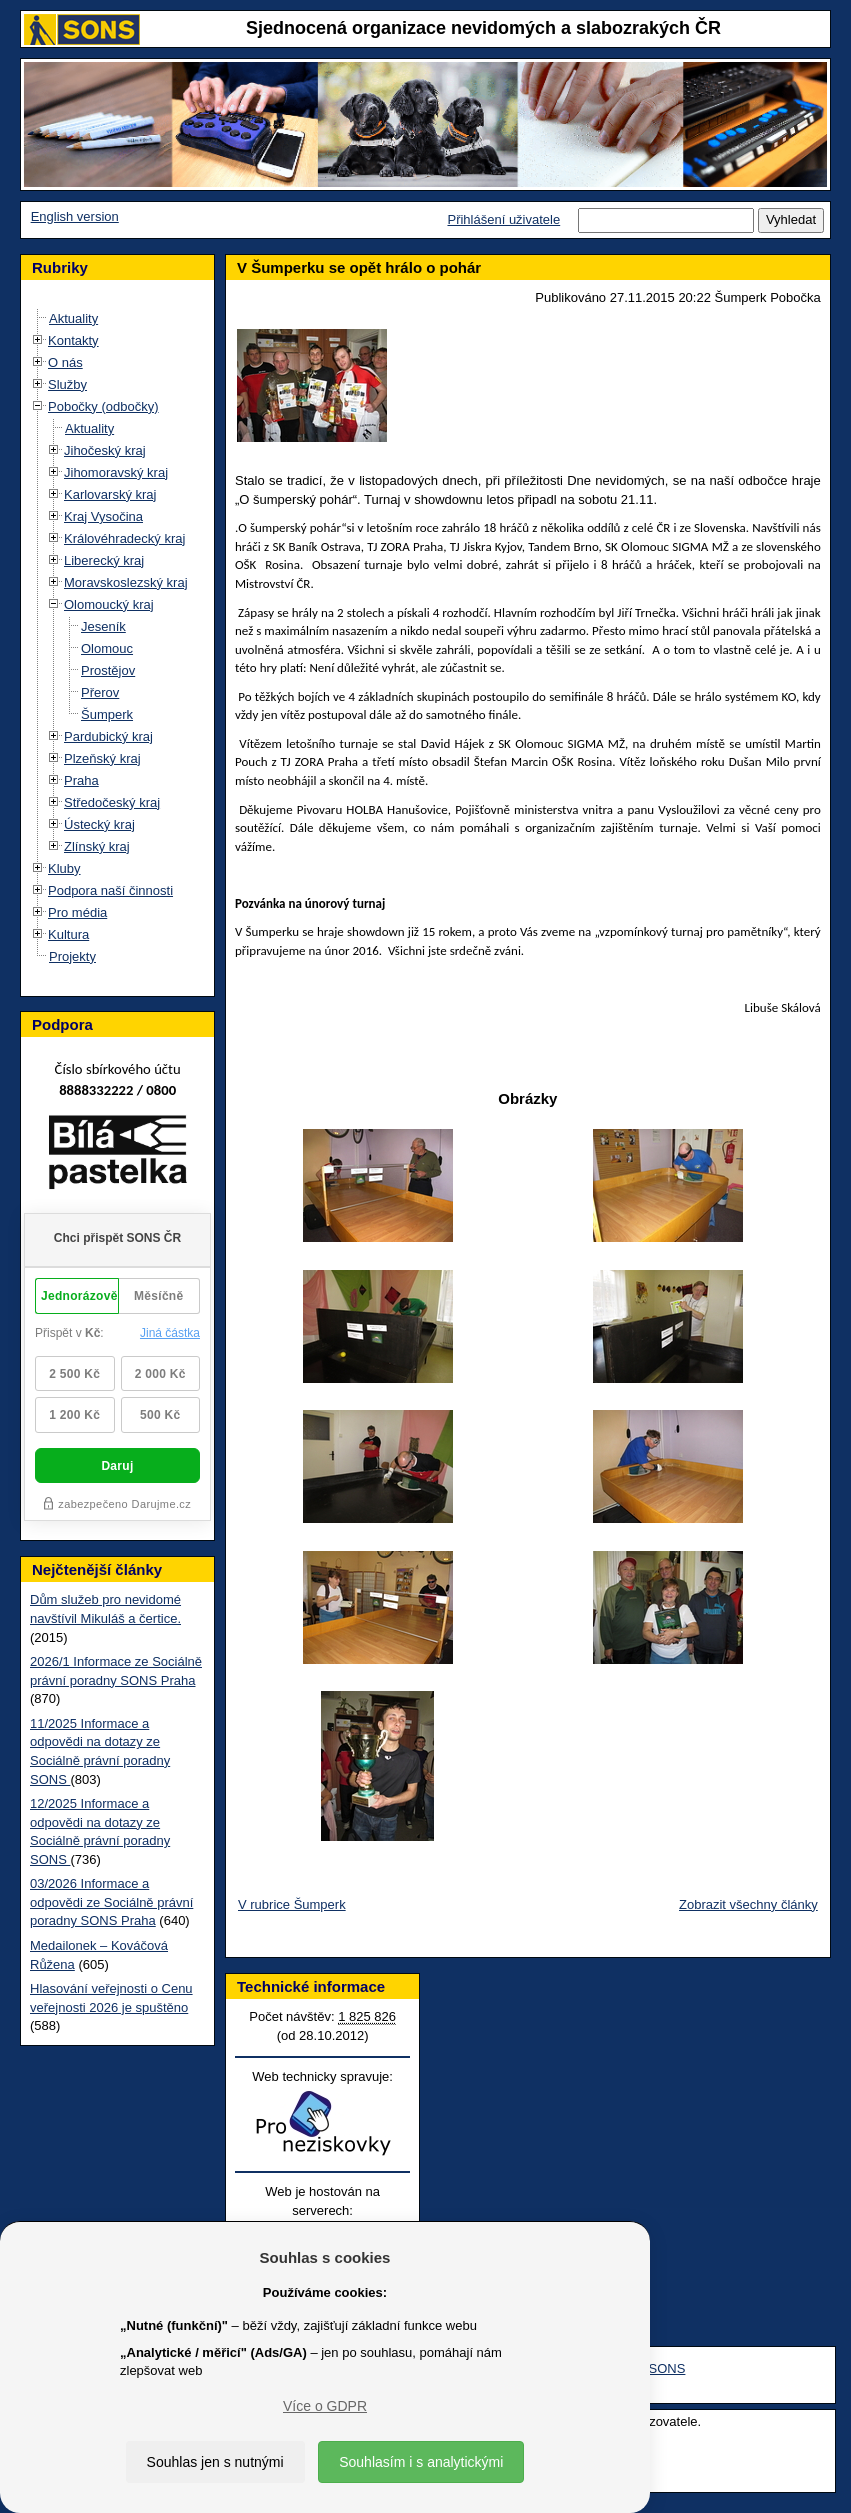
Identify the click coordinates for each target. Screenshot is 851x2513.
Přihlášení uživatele (503, 219)
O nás (65, 362)
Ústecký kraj (99, 824)
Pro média (77, 912)
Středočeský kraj (112, 802)
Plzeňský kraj (102, 758)
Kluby (64, 868)
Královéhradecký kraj (124, 538)
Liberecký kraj (104, 560)
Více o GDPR (325, 2406)
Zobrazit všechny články (748, 1904)
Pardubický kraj (108, 736)
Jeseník (103, 626)
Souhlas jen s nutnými (215, 2462)
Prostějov (108, 670)
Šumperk (107, 714)
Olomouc (107, 648)
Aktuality (73, 318)
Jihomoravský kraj (116, 472)
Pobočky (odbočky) (103, 406)
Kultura (68, 934)
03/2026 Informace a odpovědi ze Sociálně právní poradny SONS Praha (111, 1902)
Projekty (72, 956)
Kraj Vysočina (103, 516)
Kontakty (73, 340)
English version (75, 216)
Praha (81, 780)
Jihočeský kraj (105, 450)
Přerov (100, 692)
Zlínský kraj (97, 846)
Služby (67, 384)
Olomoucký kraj (109, 604)
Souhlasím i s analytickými (421, 2462)
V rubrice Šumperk (292, 1904)
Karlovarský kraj (110, 494)
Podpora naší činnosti (110, 890)
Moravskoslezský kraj (126, 582)
